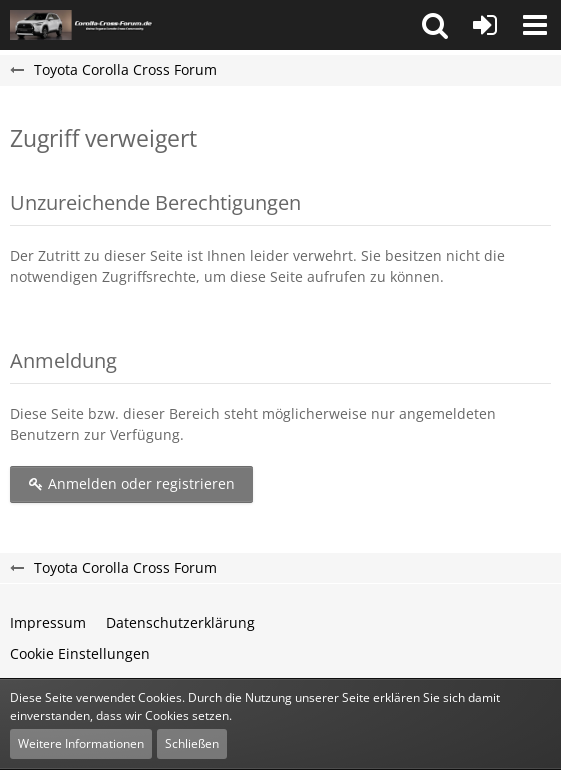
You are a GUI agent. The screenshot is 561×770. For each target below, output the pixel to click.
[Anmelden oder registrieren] (485, 25)
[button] (435, 25)
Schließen (192, 743)
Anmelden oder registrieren (131, 483)
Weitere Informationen (81, 743)
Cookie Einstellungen (80, 653)
